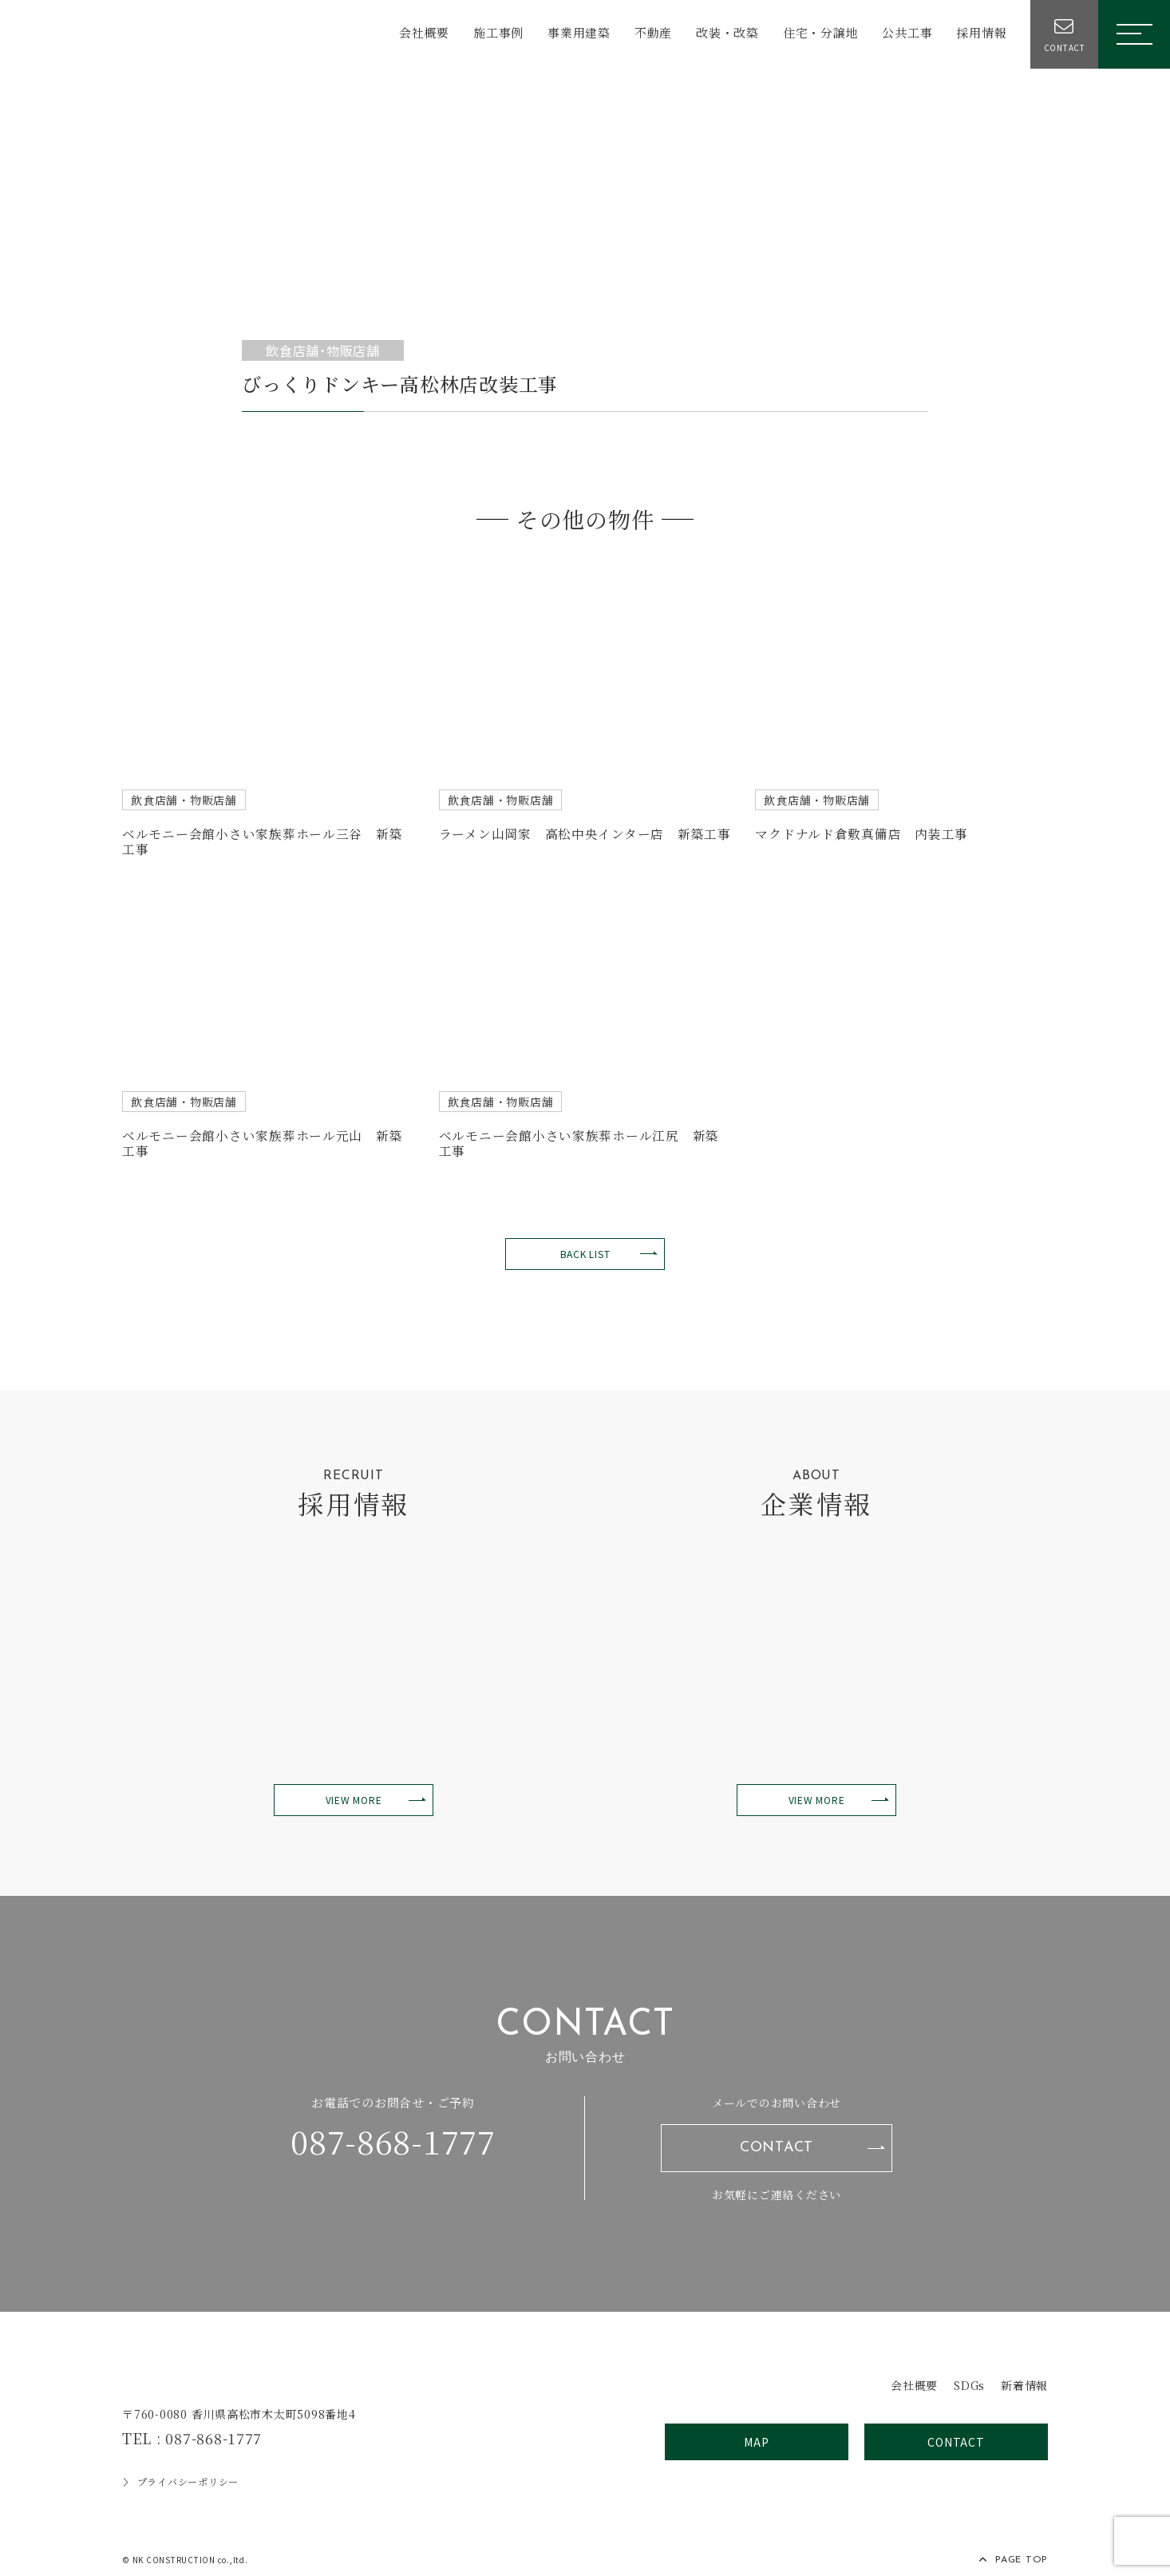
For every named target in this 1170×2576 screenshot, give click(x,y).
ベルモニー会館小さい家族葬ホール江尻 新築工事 (579, 1136)
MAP (756, 2432)
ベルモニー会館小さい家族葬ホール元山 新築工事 (262, 1136)
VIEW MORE (354, 1791)
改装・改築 (723, 33)
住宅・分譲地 (817, 33)
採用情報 (977, 33)
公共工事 (903, 33)
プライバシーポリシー (180, 2472)
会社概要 (420, 33)
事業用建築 (575, 33)
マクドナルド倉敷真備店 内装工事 (861, 832)
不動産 (649, 33)
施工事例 (494, 33)
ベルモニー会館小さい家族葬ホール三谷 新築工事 (262, 839)
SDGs (964, 2374)
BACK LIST (585, 1244)
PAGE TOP (1013, 2551)
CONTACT (776, 2139)
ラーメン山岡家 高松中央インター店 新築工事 (585, 832)
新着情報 (1023, 2374)
